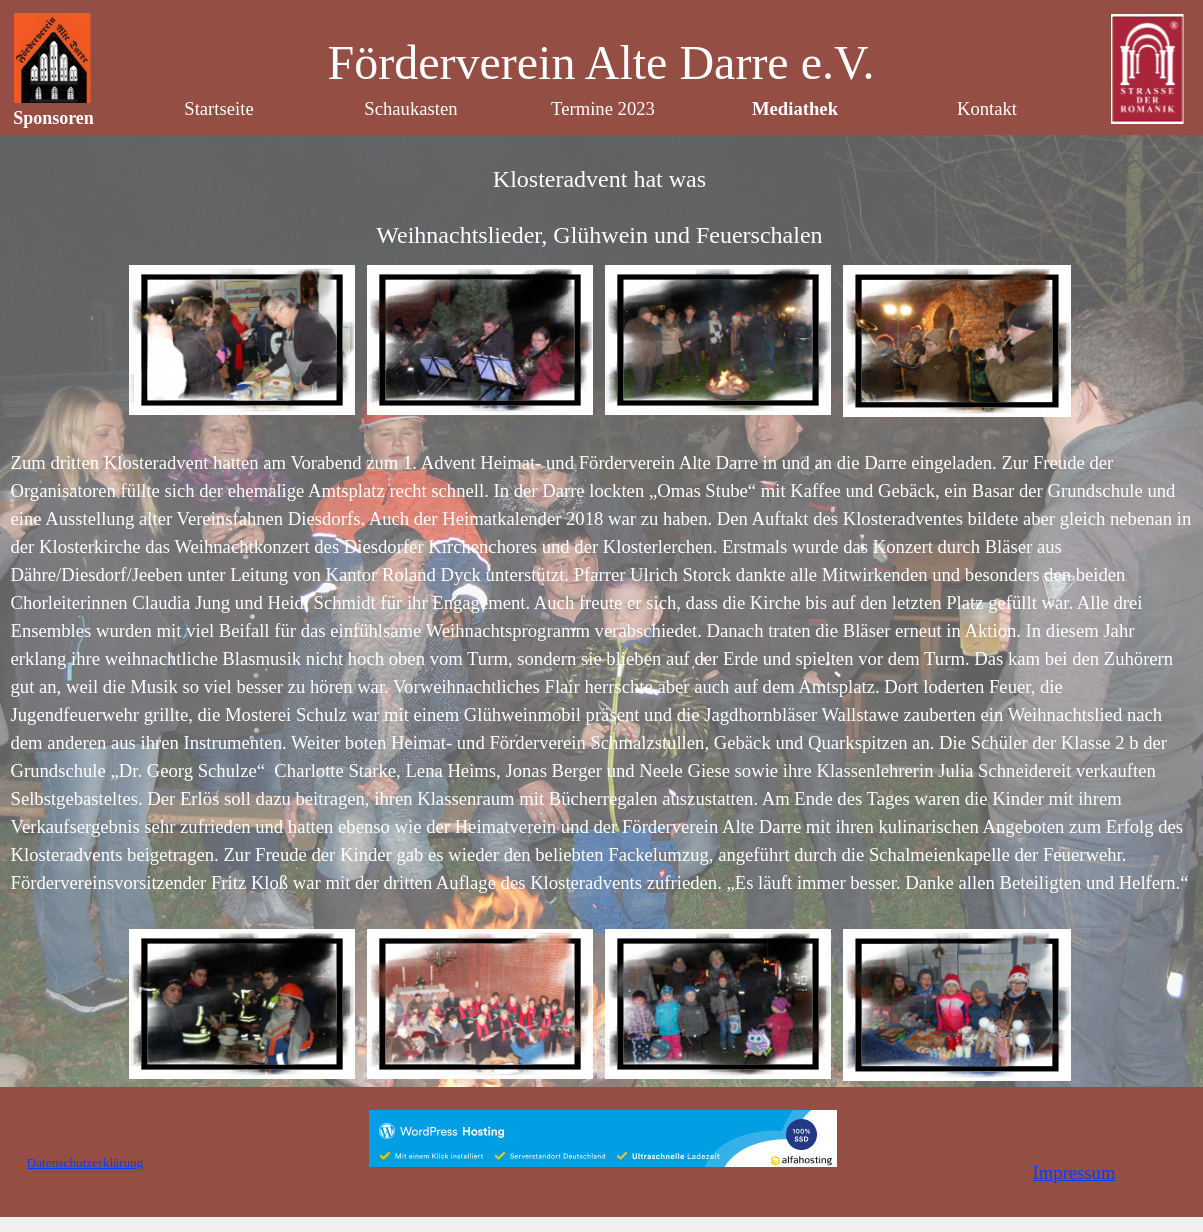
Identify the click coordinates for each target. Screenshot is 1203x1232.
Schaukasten (410, 108)
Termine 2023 (603, 108)
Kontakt (987, 108)
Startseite (218, 108)
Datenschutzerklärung (85, 1162)
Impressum (1074, 1172)
